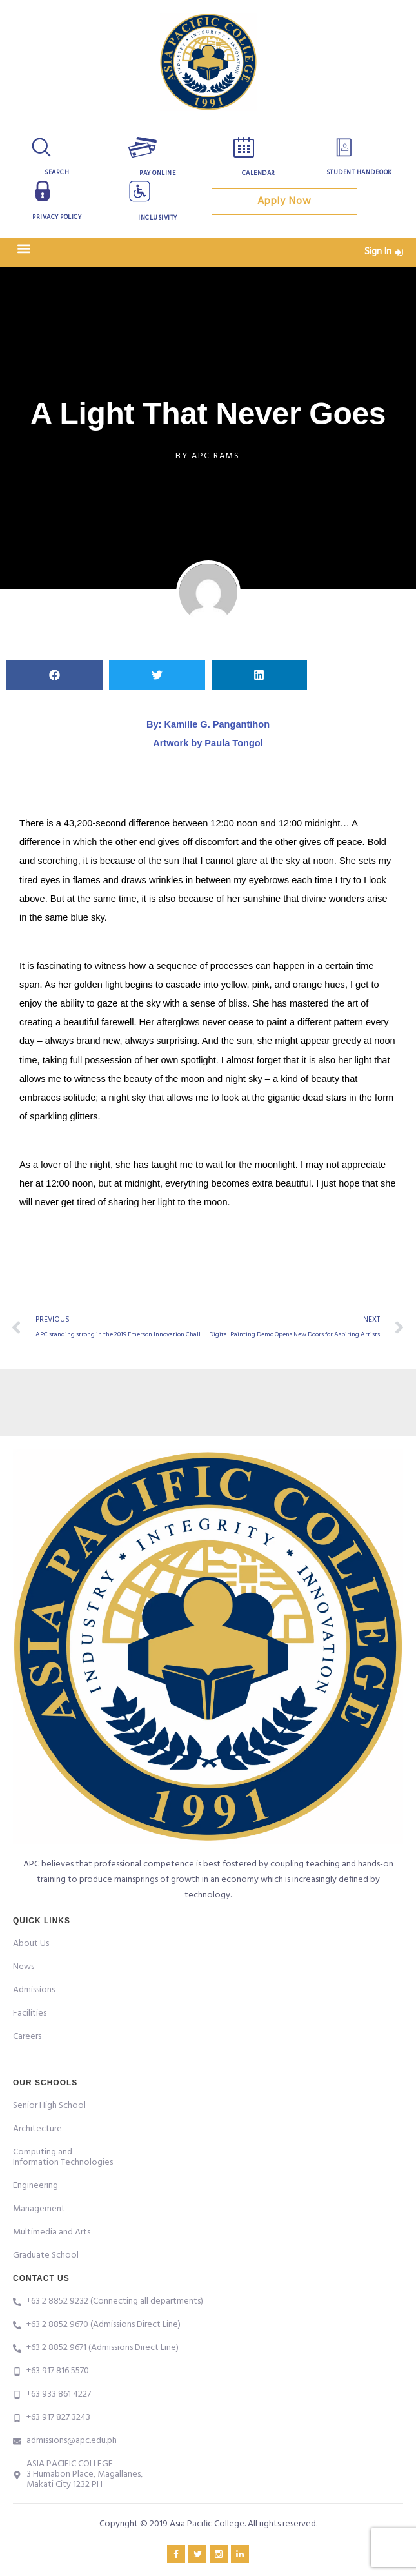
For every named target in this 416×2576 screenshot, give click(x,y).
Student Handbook (359, 172)
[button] (23, 249)
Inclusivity (157, 217)
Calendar (258, 173)
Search (57, 172)
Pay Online (157, 173)
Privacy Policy (56, 217)
